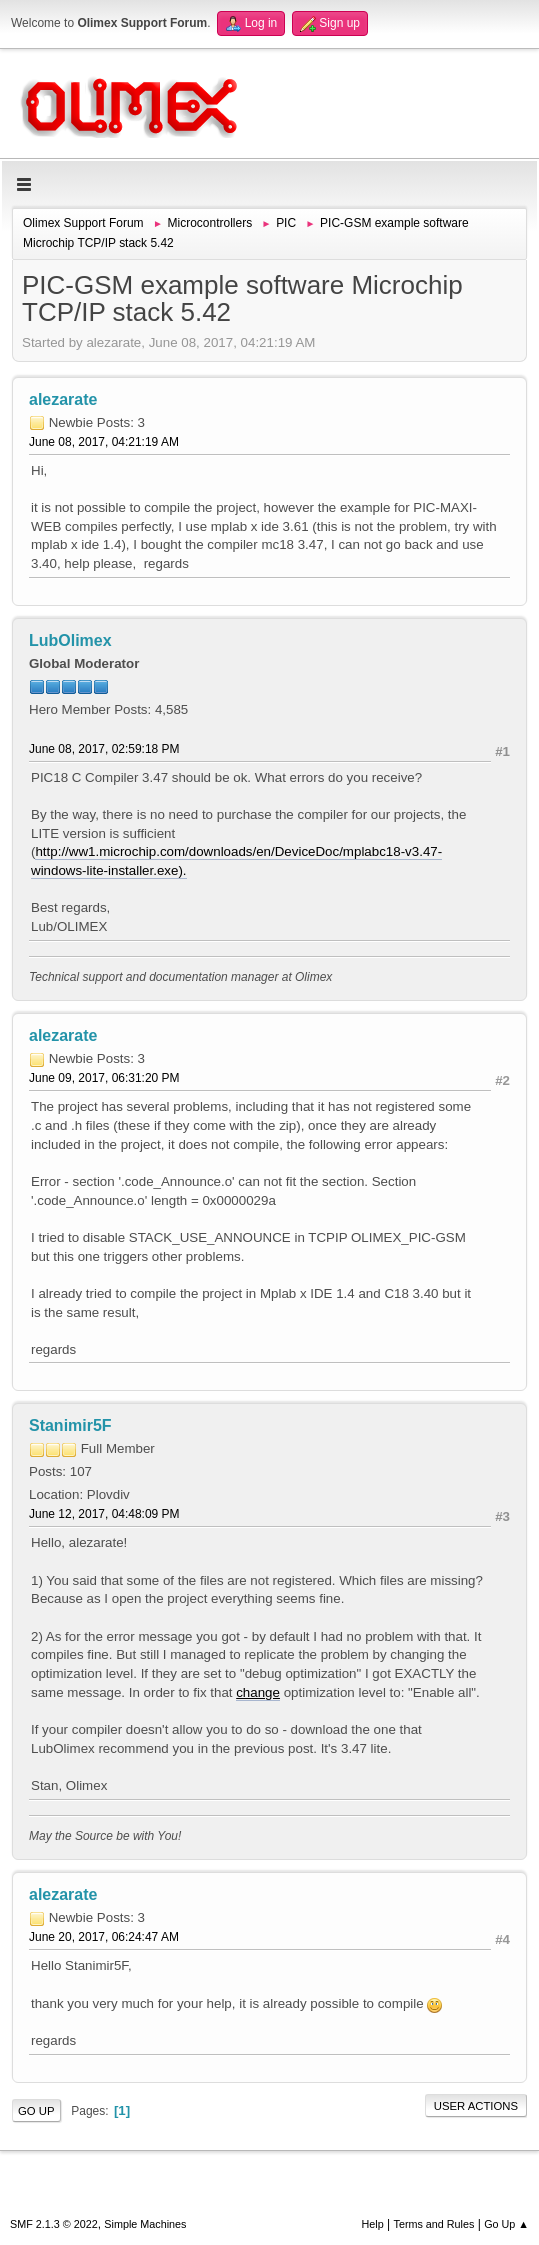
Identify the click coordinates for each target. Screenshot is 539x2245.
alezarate (63, 399)
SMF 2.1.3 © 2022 (54, 2224)
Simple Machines (145, 2224)
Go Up (36, 2111)
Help (373, 2224)
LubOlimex (70, 640)
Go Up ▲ (506, 2224)
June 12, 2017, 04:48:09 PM (104, 1514)
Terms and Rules (434, 2224)
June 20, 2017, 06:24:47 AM (104, 1937)
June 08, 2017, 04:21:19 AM (104, 442)
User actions (476, 2106)
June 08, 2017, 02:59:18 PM (104, 749)
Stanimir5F (70, 1425)
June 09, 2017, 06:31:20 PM (104, 1078)
